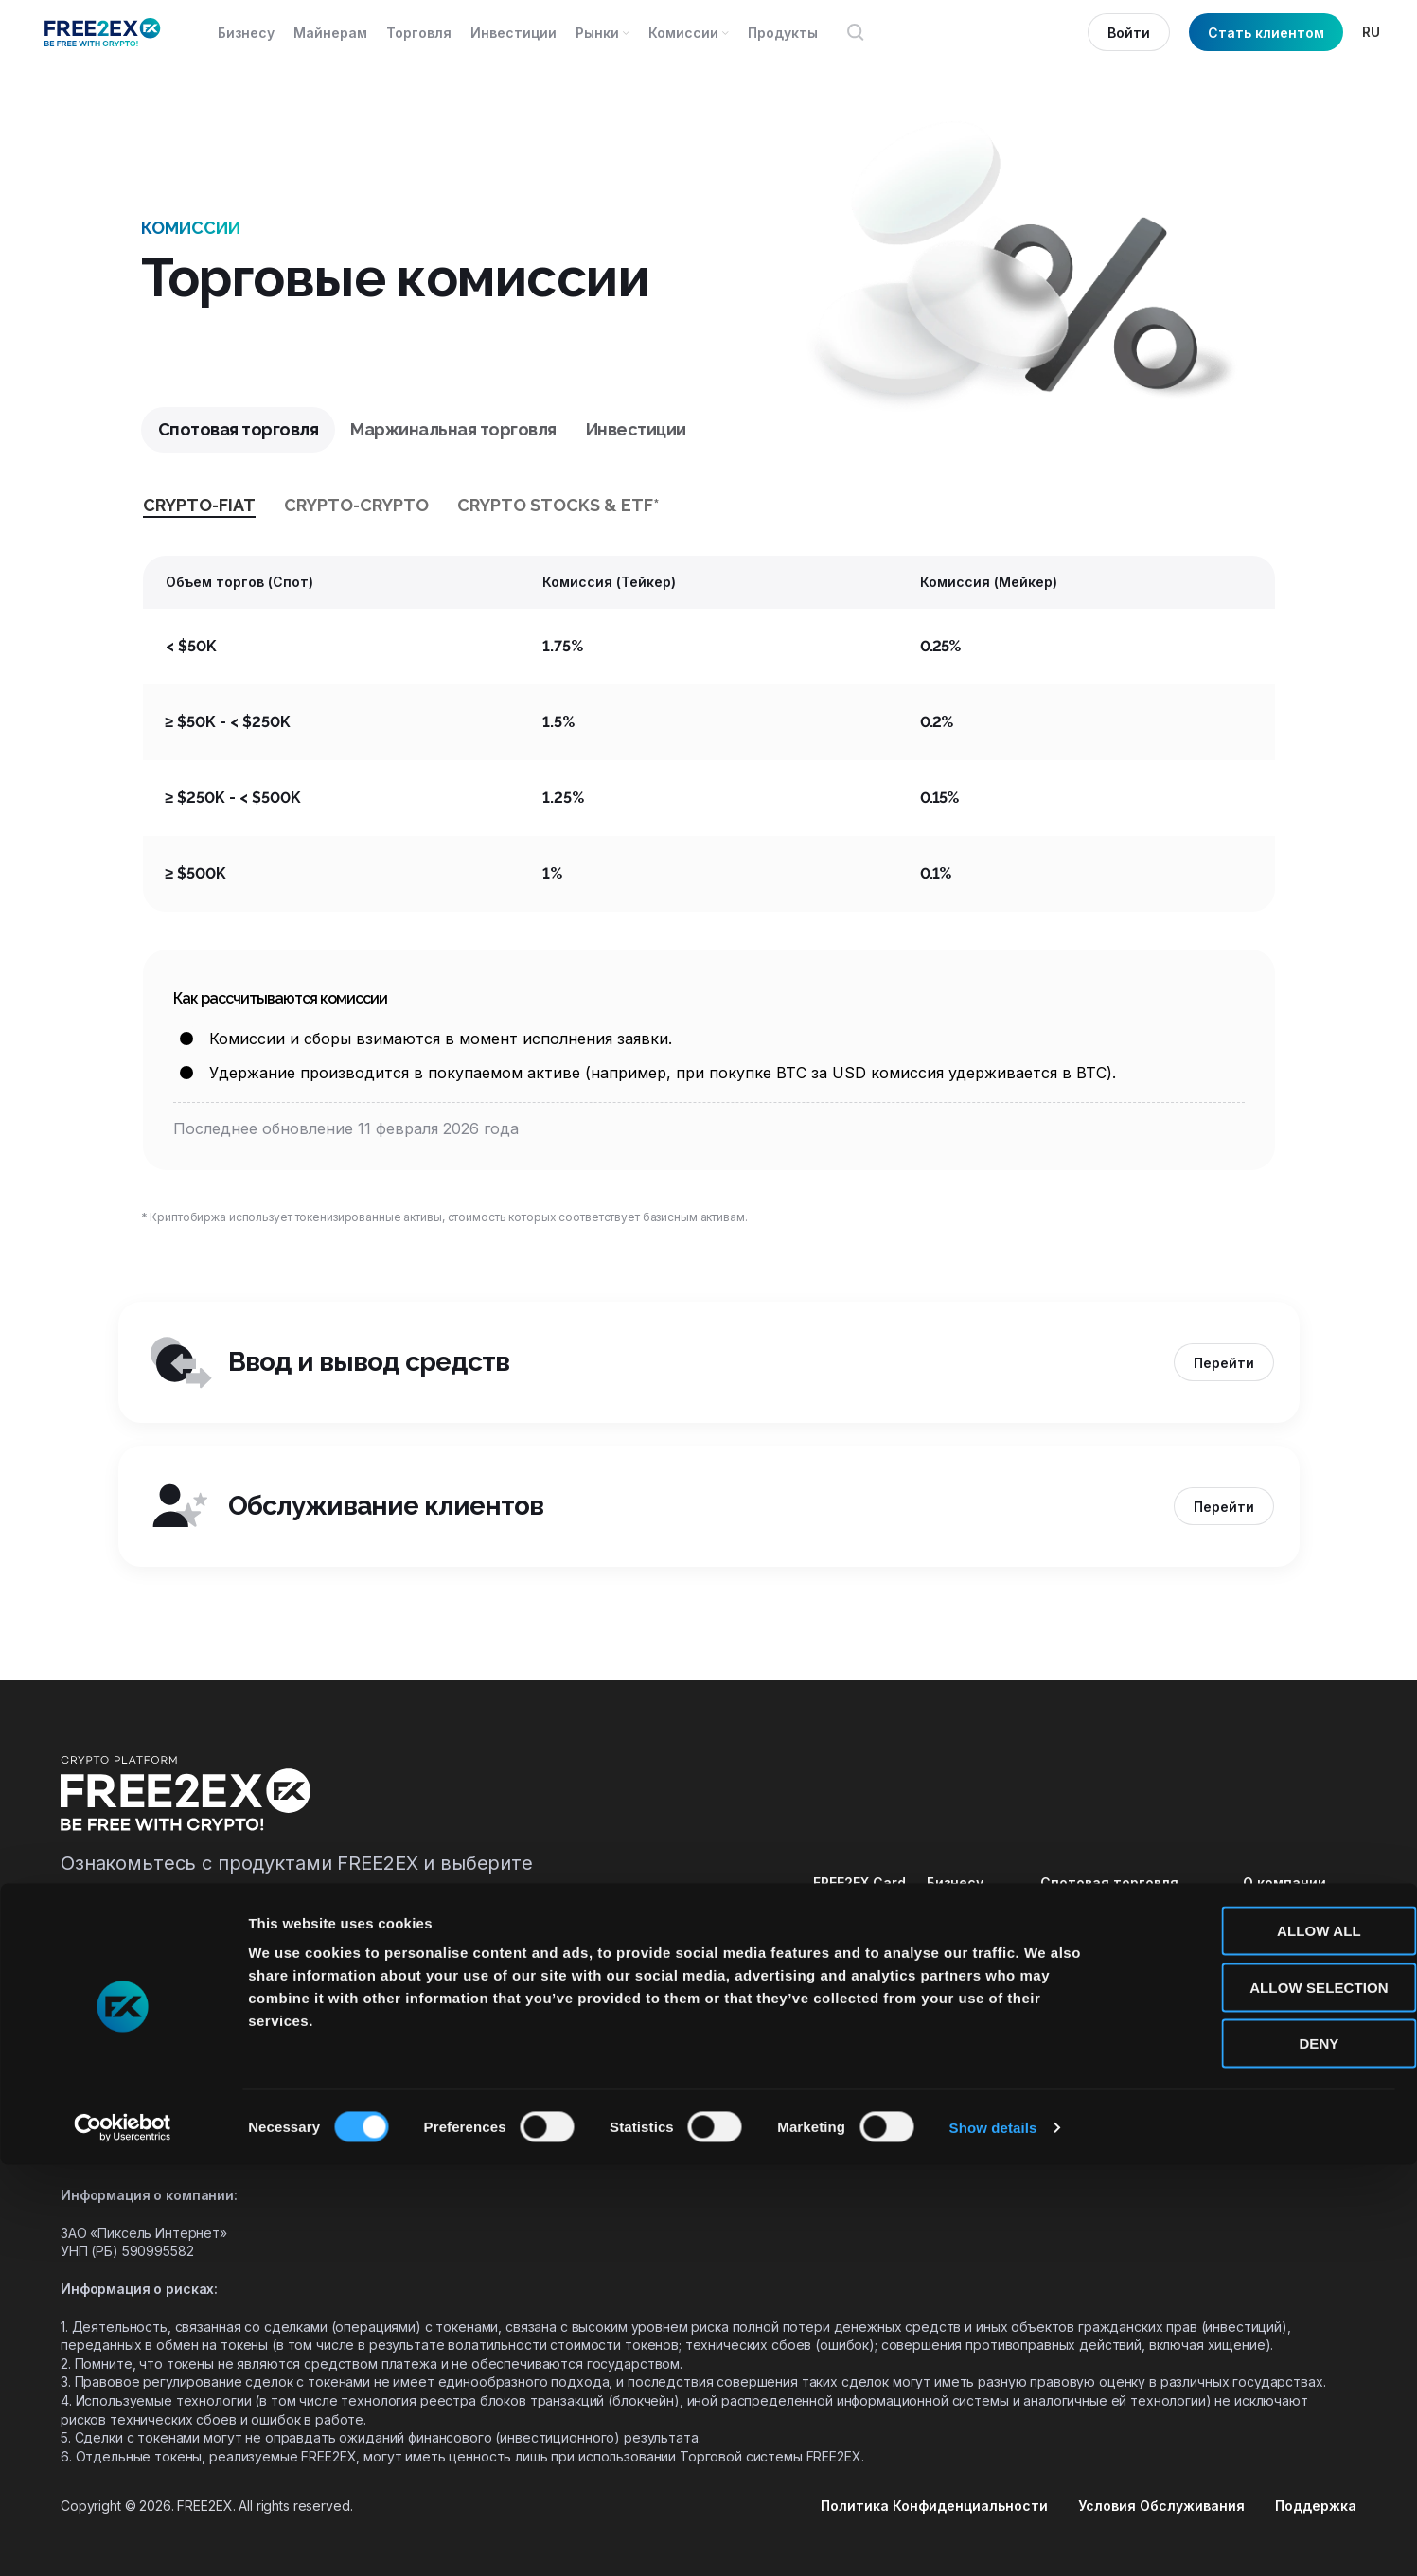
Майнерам (964, 1918)
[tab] (238, 430)
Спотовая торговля (1109, 1882)
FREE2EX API (853, 1918)
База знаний (1285, 1953)
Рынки (948, 1988)
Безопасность (1292, 1918)
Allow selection (1259, 2398)
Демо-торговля (1095, 1988)
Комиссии (962, 1953)
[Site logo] (102, 32)
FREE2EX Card (859, 1882)
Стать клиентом (1266, 33)
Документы (1283, 1988)
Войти (1128, 33)
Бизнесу (955, 1882)
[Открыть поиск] (856, 32)
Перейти (1224, 1363)
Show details (993, 2539)
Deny (1259, 2454)
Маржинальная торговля (1128, 1918)
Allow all (1259, 2342)
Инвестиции (1083, 1953)
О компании (1284, 1882)
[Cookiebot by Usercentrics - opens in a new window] (122, 2539)
